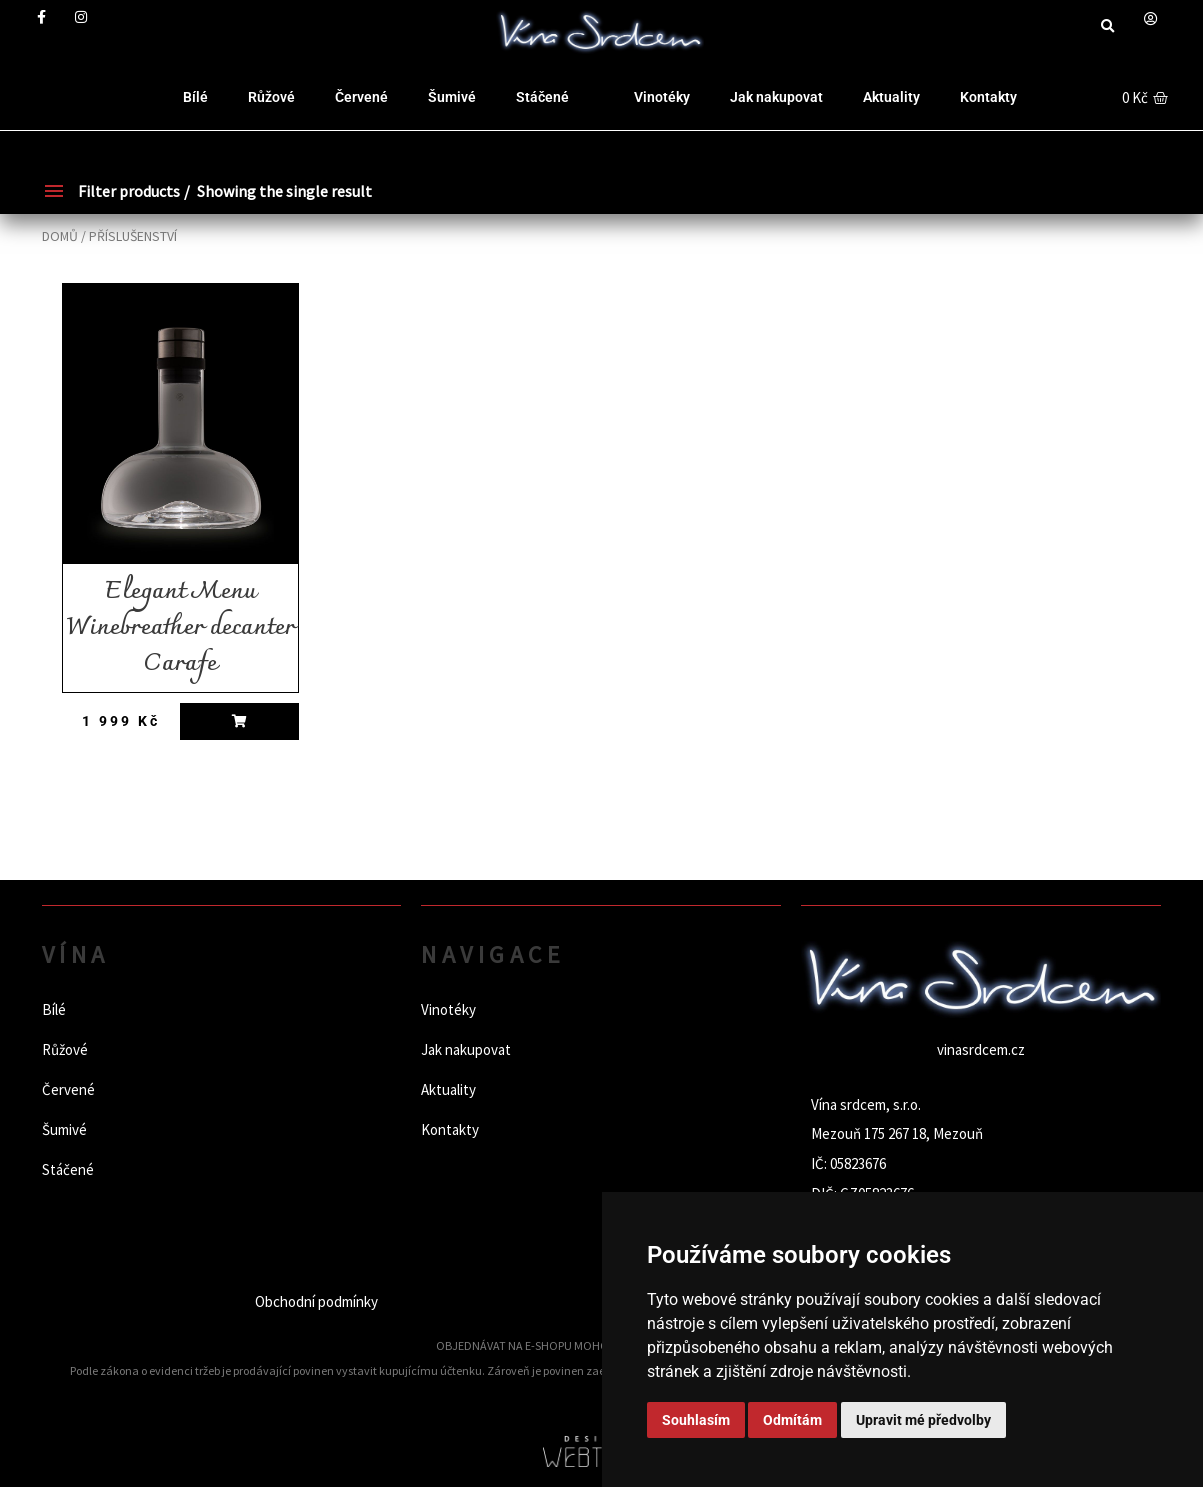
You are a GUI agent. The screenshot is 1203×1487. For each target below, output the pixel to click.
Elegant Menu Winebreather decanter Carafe (180, 628)
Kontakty (988, 97)
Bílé (195, 97)
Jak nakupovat (776, 97)
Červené (361, 97)
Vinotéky (662, 97)
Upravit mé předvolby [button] (923, 1420)
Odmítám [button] (792, 1420)
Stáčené (542, 97)
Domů (60, 236)
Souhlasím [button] (696, 1420)
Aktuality (891, 97)
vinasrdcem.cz (981, 1049)
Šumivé (452, 97)
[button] (1107, 26)
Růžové (271, 97)
